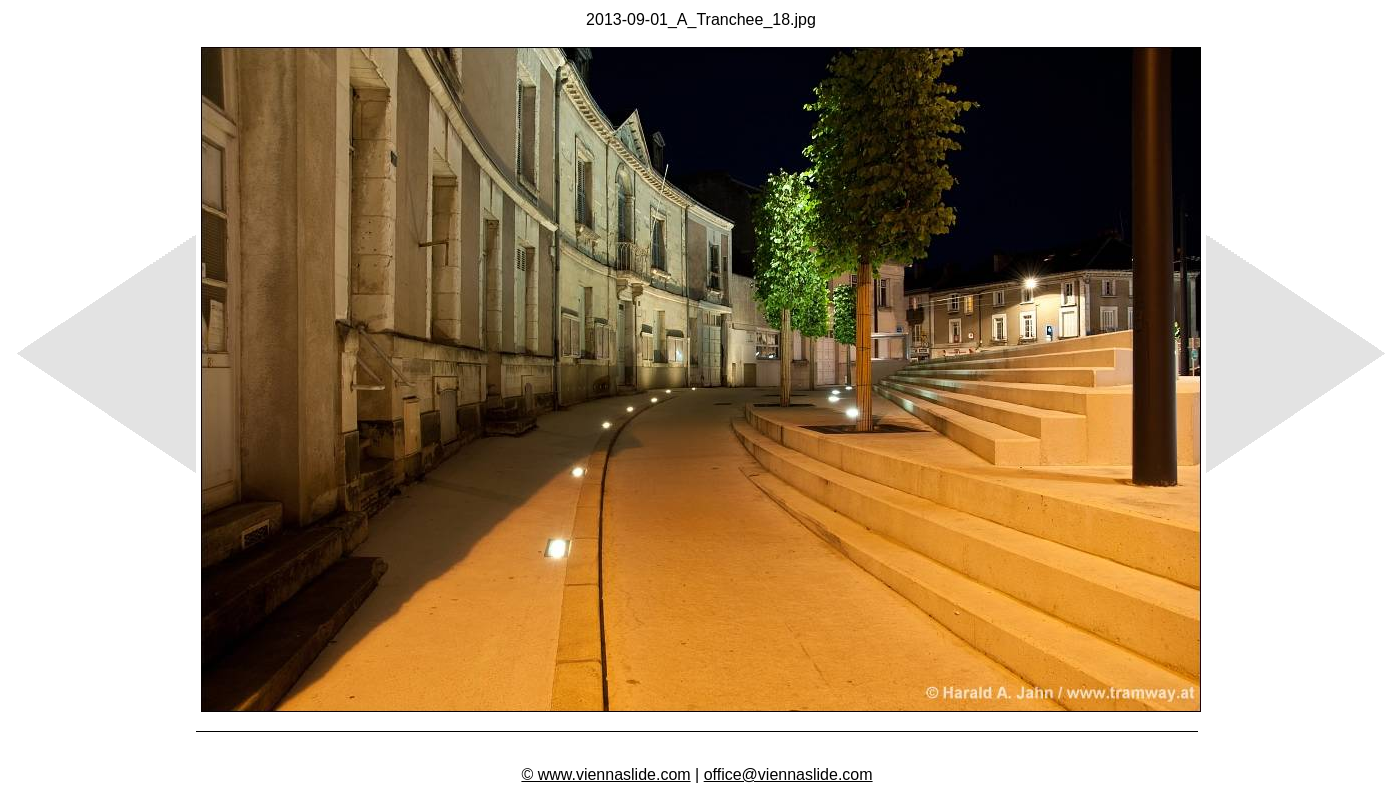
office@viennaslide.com (788, 774)
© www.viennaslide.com (605, 774)
